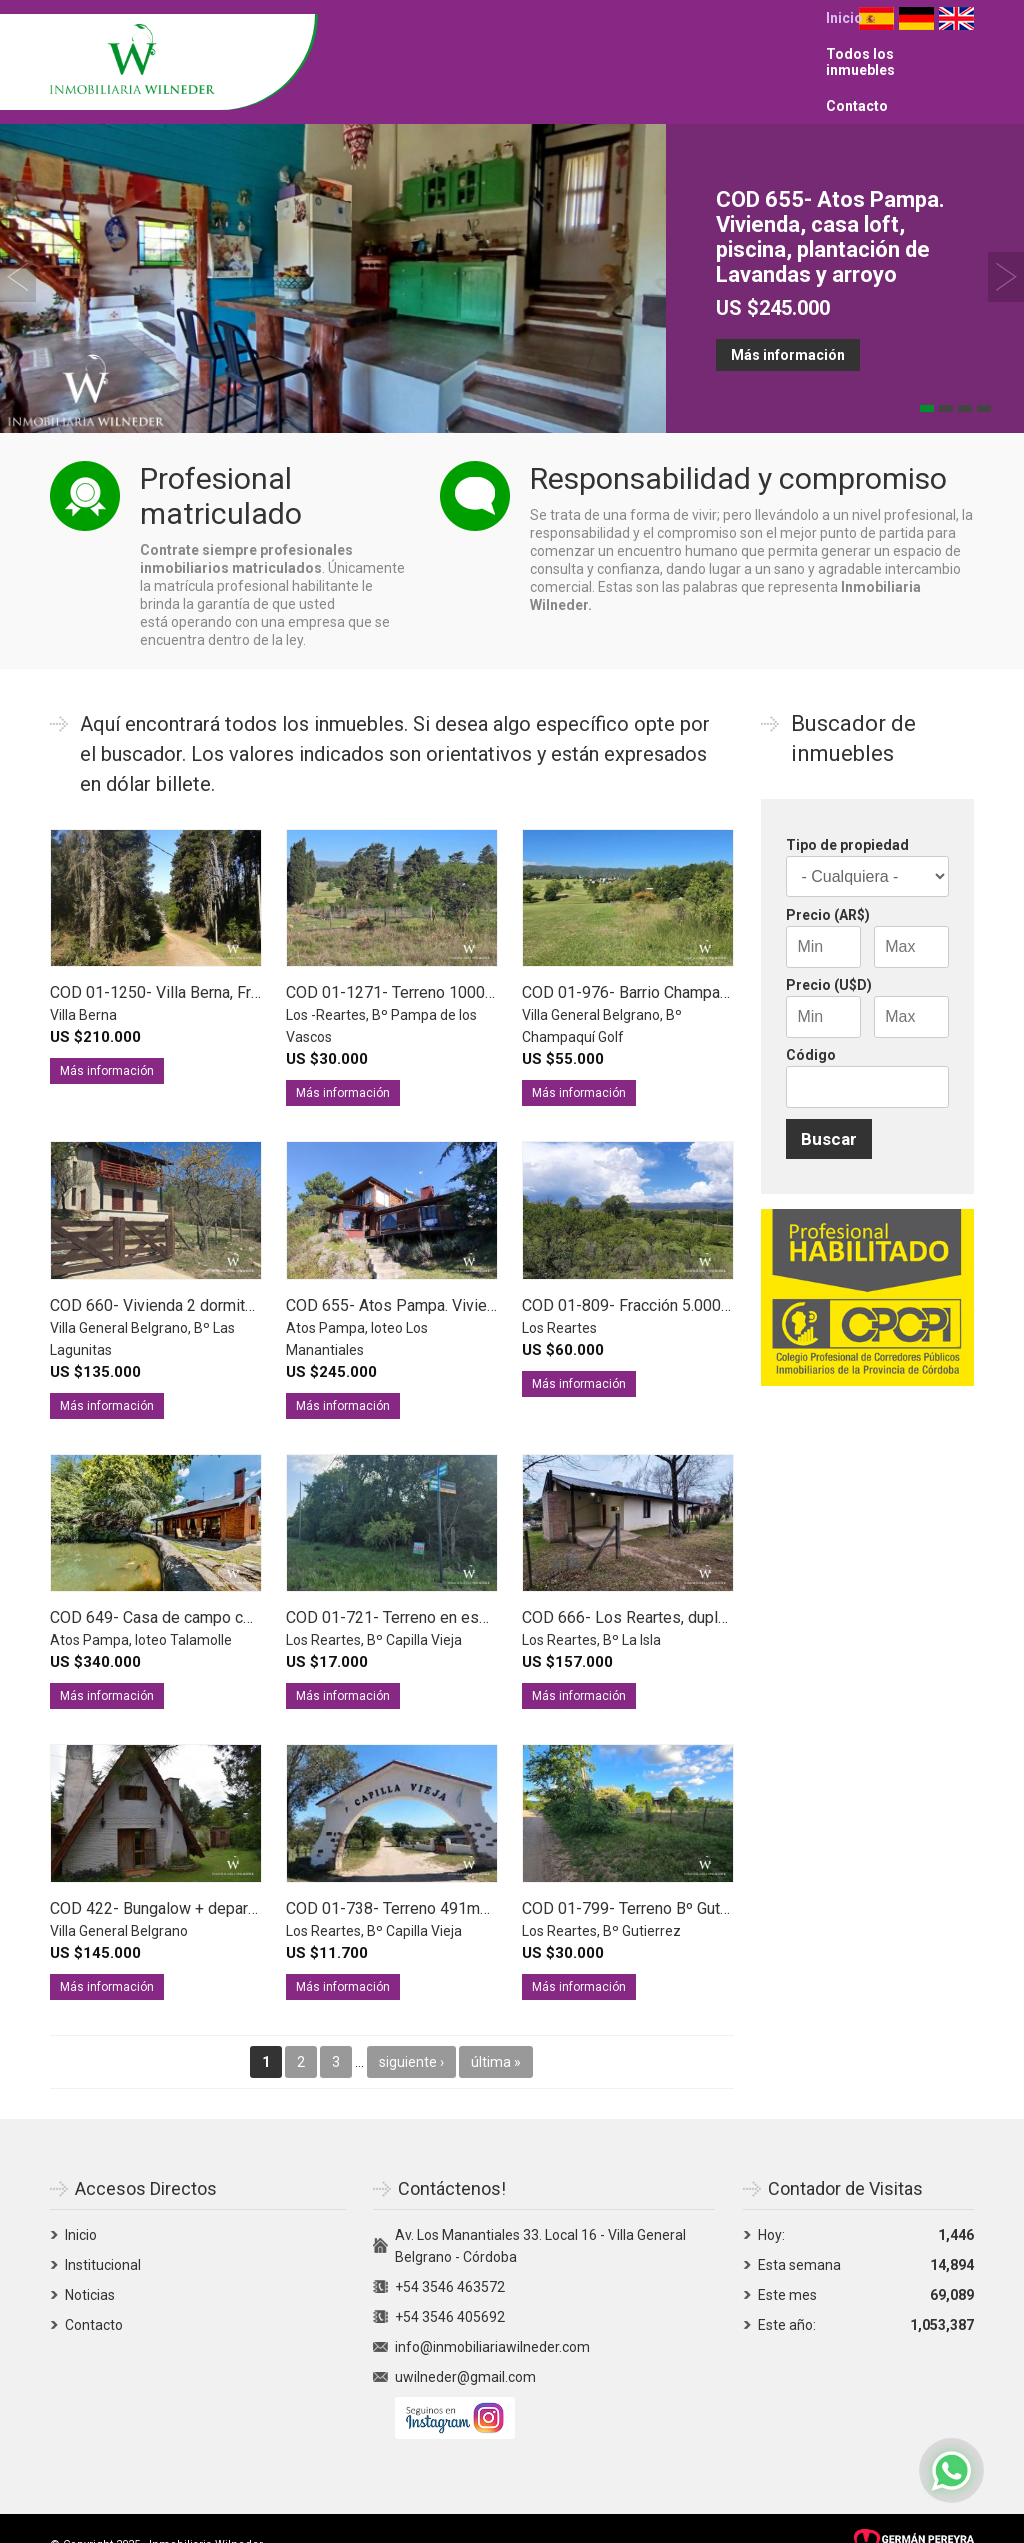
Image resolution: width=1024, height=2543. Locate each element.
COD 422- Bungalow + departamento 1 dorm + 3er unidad (249, 1880)
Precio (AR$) (828, 887)
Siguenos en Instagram (455, 2390)
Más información (788, 327)
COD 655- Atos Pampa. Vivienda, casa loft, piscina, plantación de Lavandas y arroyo (830, 209)
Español (876, 48)
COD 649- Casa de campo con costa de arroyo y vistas (241, 1589)
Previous (18, 249)
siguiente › (411, 2034)
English (956, 48)
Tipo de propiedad (847, 817)
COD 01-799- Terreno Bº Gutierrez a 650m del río (693, 1880)
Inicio (548, 48)
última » (496, 2034)
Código (811, 1027)
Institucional (103, 2237)
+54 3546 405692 (450, 2289)
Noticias (90, 2267)
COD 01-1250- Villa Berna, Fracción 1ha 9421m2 (218, 964)
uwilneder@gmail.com (465, 2349)
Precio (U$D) (829, 957)
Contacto (778, 48)
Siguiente (1006, 249)
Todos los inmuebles (657, 48)
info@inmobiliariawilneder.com (492, 2319)
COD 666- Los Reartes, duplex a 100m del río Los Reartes (725, 1589)
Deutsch (916, 48)
